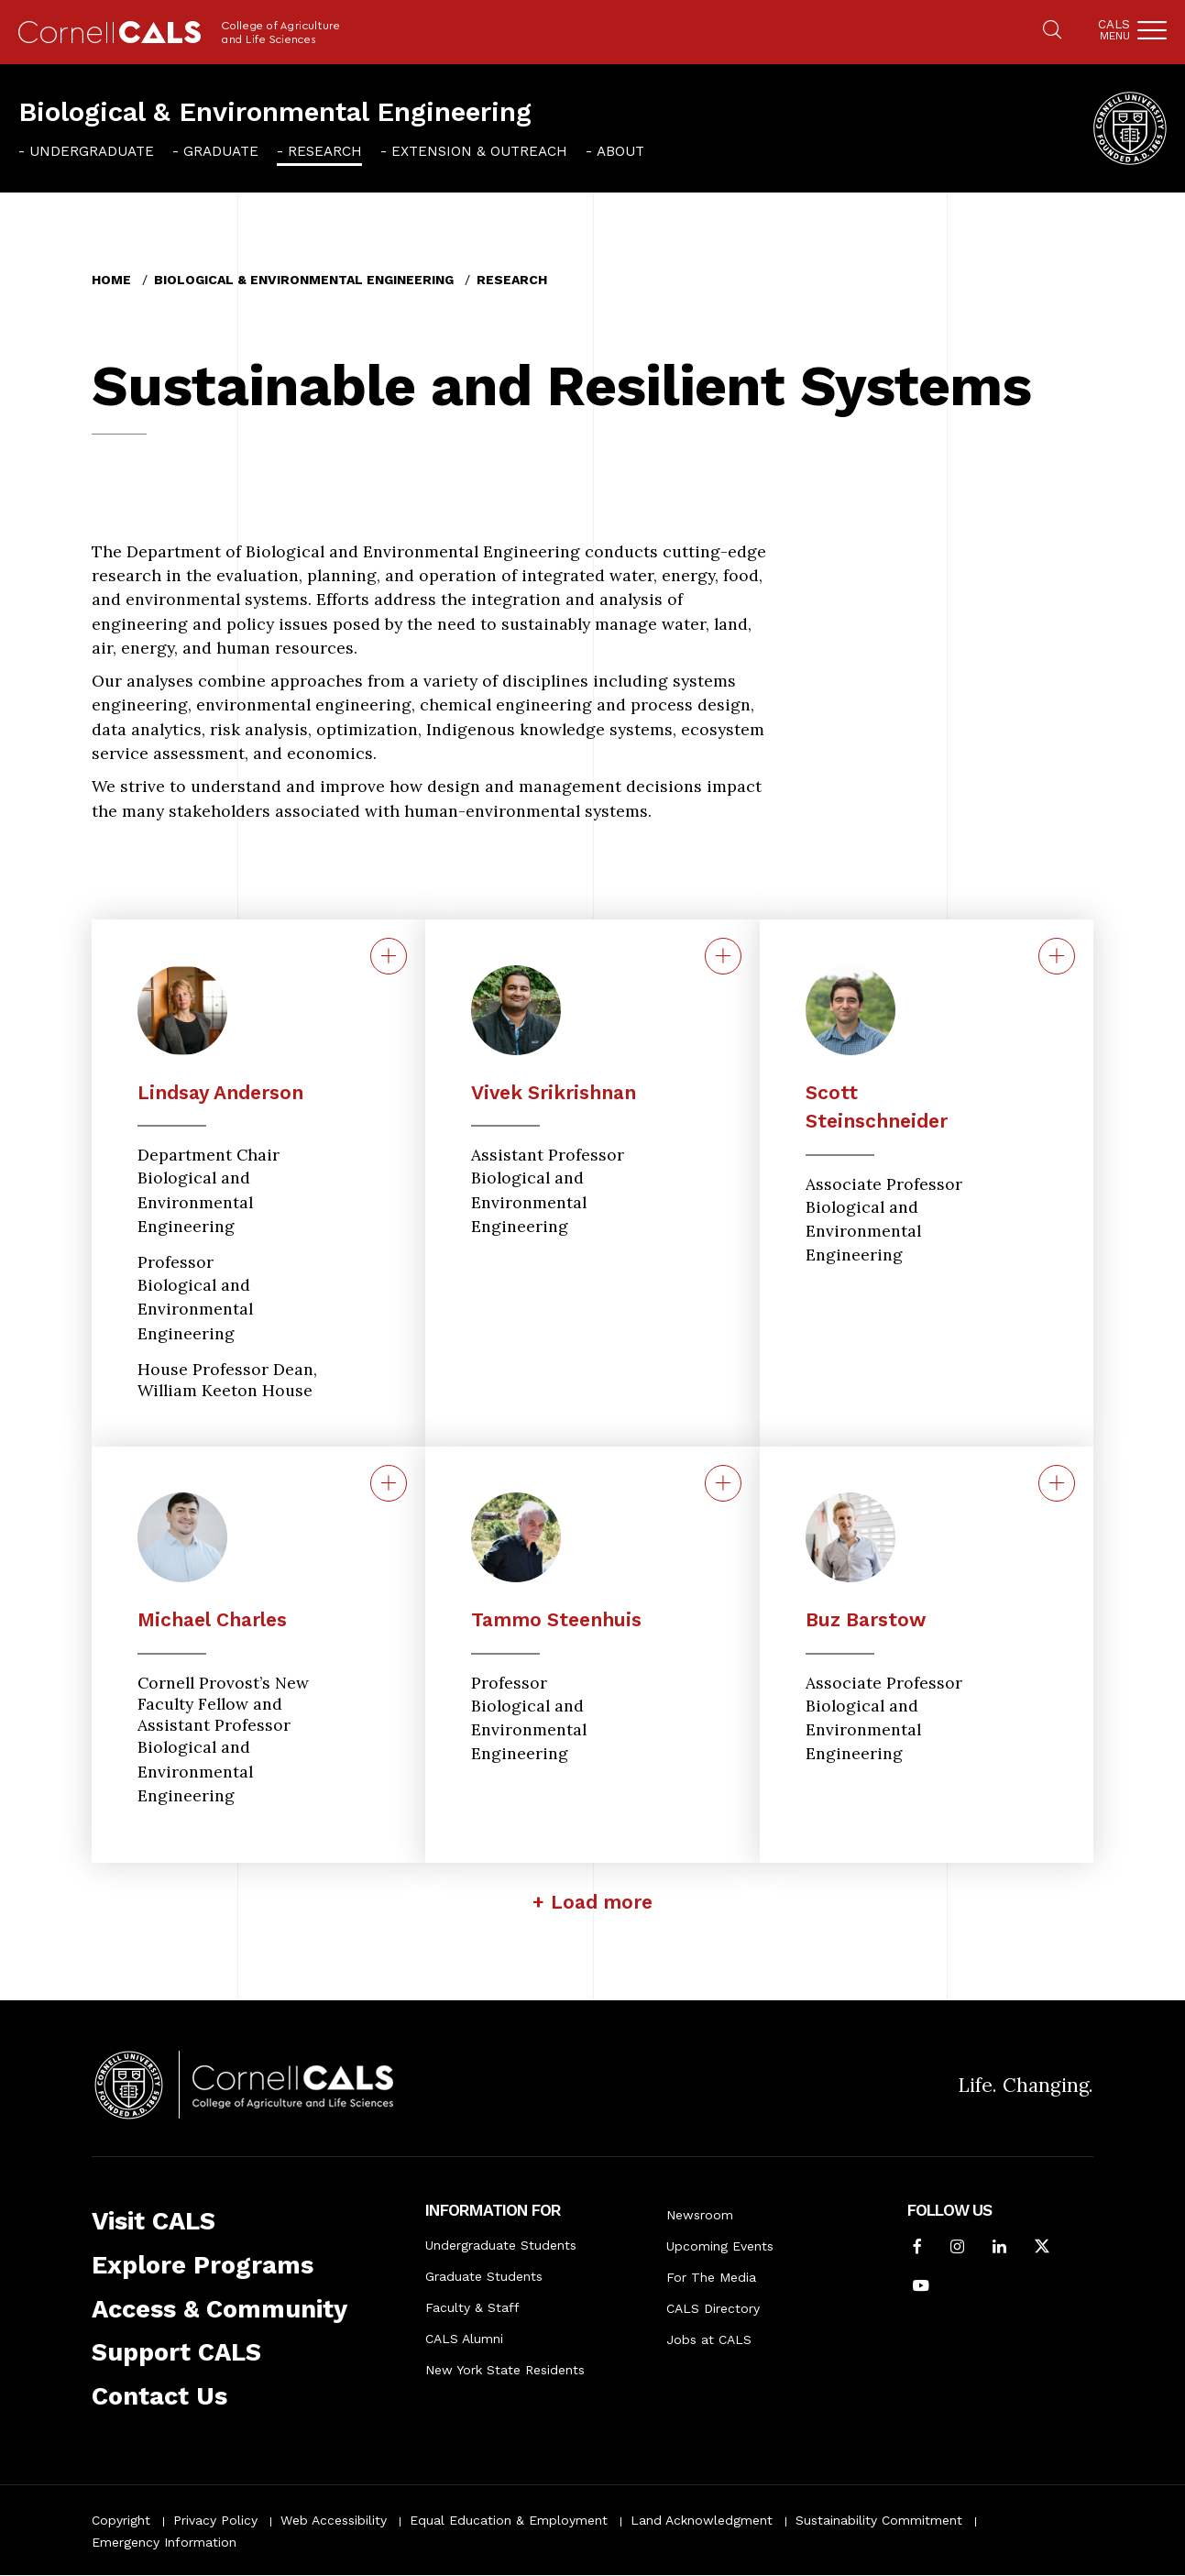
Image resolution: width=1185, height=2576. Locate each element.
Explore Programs (202, 2265)
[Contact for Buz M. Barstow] (1056, 1483)
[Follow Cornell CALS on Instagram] (957, 2248)
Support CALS (176, 2352)
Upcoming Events (720, 2246)
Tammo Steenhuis (556, 1619)
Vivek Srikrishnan (553, 1092)
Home (111, 279)
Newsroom (699, 2214)
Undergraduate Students (500, 2245)
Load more (602, 1901)
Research (325, 151)
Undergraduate (91, 151)
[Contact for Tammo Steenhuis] (723, 1483)
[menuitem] (86, 150)
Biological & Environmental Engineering (275, 111)
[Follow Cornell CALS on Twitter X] (1042, 2248)
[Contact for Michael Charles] (388, 1483)
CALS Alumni (464, 2338)
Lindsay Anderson (220, 1092)
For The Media (711, 2277)
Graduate (220, 151)
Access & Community (219, 2309)
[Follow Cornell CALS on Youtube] (921, 2287)
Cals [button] (1114, 29)
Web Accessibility (333, 2520)
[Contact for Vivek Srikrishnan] (723, 956)
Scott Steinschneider (877, 1107)
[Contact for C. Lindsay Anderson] (388, 956)
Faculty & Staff (472, 2307)
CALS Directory (713, 2308)
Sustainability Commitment (878, 2520)
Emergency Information (164, 2542)
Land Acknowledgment (702, 2520)
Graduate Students (484, 2276)
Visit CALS (153, 2221)
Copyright (121, 2520)
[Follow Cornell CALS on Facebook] (917, 2248)
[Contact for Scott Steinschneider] (1056, 956)
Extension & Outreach (479, 151)
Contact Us (159, 2396)
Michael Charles (212, 1619)
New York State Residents (505, 2369)
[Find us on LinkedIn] (999, 2248)
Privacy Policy (215, 2520)
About (620, 151)
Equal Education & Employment (509, 2520)
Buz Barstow (866, 1619)
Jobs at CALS (709, 2339)
